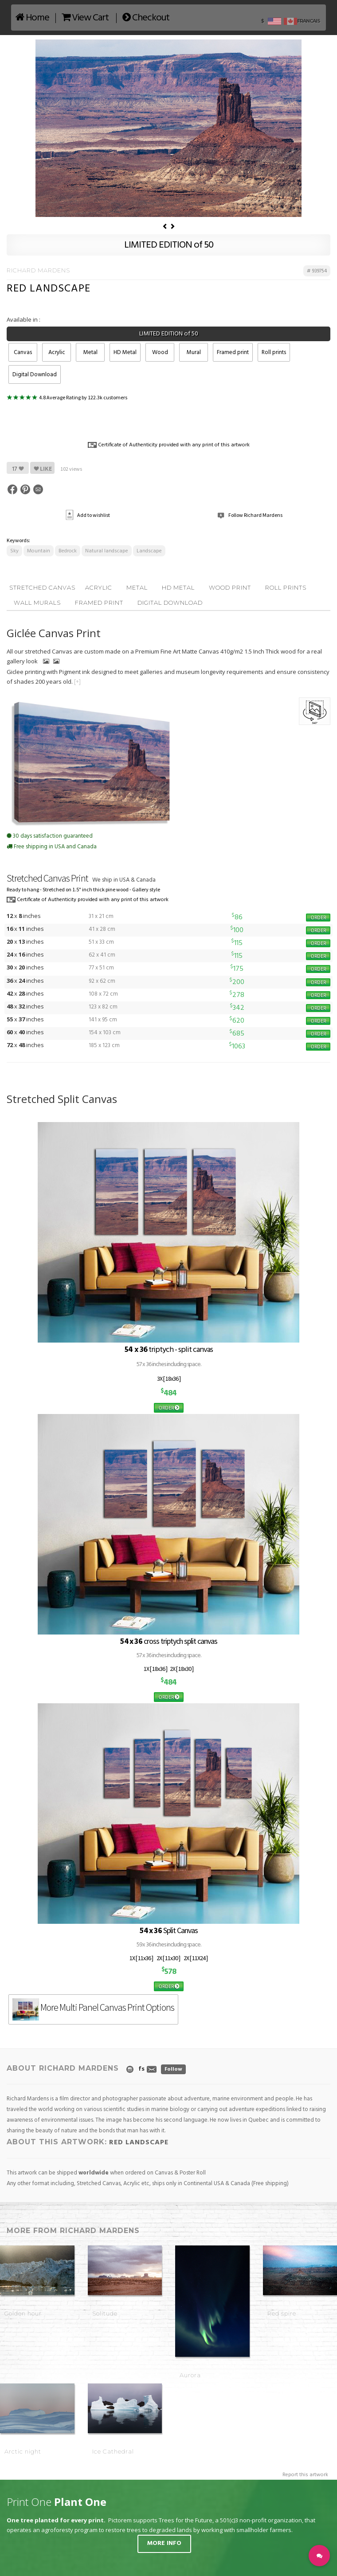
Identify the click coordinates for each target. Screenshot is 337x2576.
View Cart (85, 18)
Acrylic (56, 352)
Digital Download (34, 374)
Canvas (23, 352)
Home (32, 18)
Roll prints (274, 352)
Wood (160, 352)
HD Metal (125, 352)
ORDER (318, 917)
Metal (90, 352)
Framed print (233, 352)
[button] (319, 2555)
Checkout (145, 18)
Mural (194, 352)
